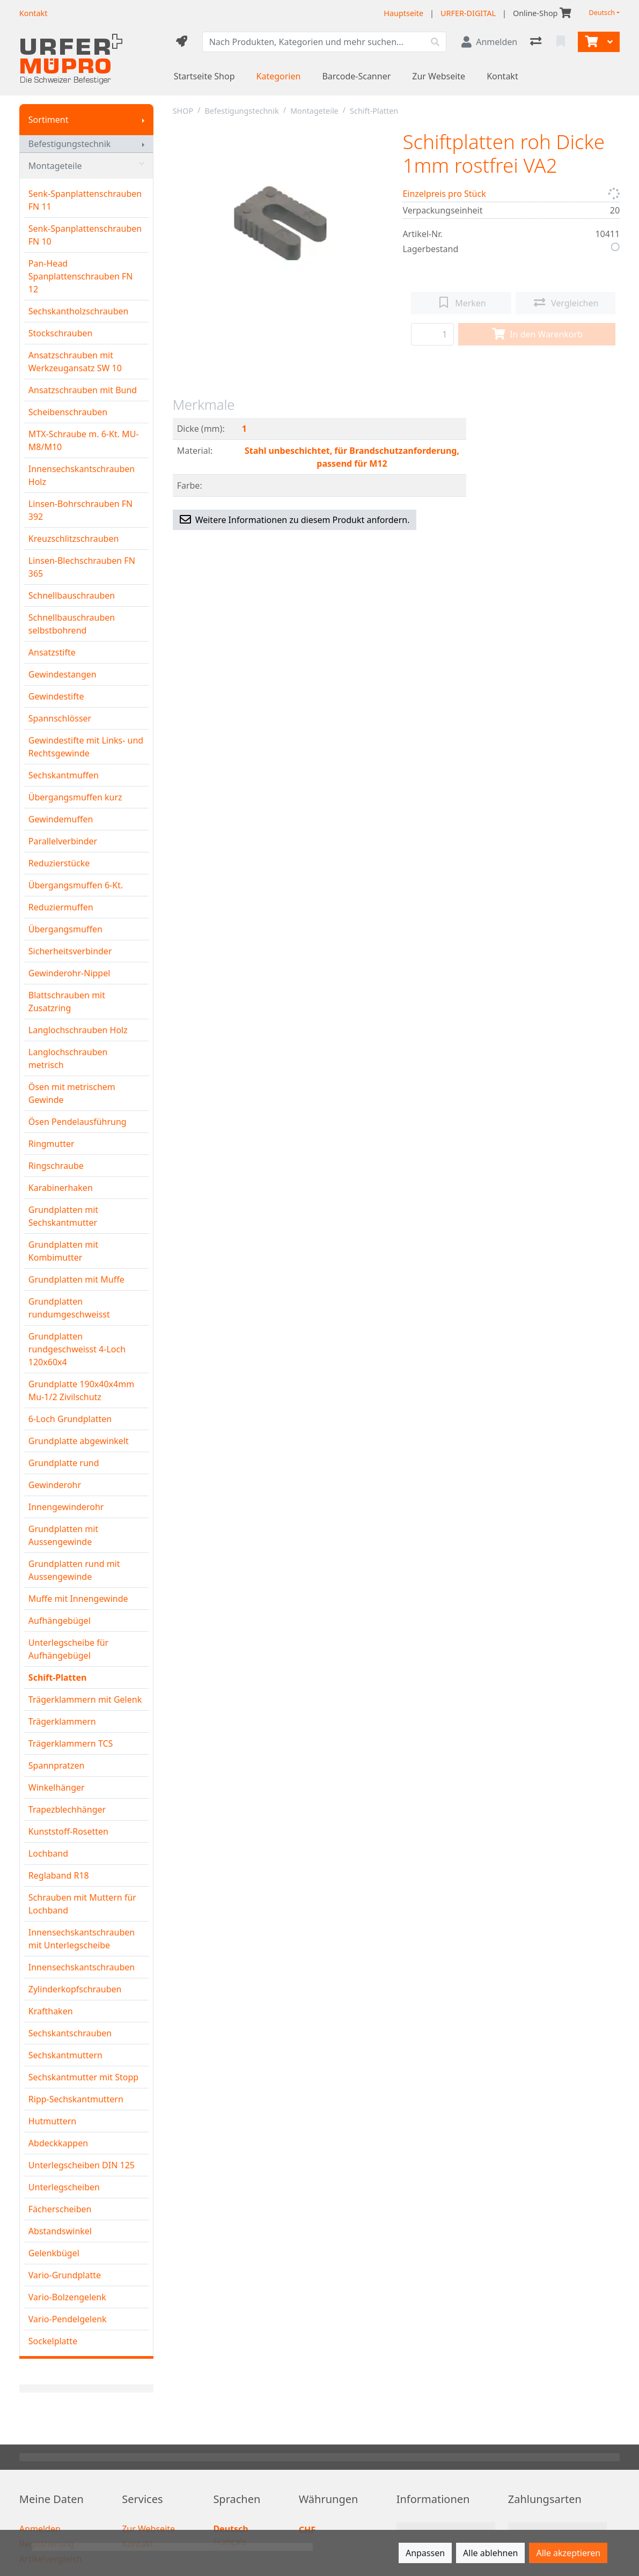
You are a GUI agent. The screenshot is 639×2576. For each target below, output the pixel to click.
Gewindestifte (56, 696)
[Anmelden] (489, 42)
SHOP (183, 111)
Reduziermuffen (60, 907)
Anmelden (40, 2529)
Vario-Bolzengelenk (67, 2297)
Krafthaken (50, 2011)
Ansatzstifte (52, 652)
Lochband (48, 1853)
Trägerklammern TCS (70, 1743)
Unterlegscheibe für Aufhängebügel (68, 1649)
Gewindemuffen (60, 819)
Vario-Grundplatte (64, 2275)
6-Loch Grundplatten (70, 1419)
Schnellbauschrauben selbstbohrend (71, 624)
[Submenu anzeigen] (143, 120)
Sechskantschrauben (70, 2033)
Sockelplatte (52, 2341)
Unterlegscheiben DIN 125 (81, 2165)
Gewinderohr (54, 1485)
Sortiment (48, 120)
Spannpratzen (56, 1765)
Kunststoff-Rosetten (68, 1831)
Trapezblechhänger (67, 1809)
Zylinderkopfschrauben (75, 1989)
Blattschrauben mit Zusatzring (66, 1001)
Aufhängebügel (59, 1620)
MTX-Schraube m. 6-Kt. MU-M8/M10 (83, 440)
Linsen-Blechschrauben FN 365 (81, 567)
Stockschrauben (60, 333)
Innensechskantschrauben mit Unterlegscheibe (81, 1938)
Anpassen (425, 2553)
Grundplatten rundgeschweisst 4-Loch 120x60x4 (77, 1349)
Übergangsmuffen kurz (75, 797)
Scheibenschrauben (67, 412)
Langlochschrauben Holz (78, 1030)
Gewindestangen (62, 674)
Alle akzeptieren (568, 2553)
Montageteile (86, 165)
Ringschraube (56, 1166)
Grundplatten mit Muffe (76, 1279)
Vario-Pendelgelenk (67, 2319)
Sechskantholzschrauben (78, 311)
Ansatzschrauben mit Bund (82, 390)
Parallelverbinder (62, 841)
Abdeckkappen (58, 2143)
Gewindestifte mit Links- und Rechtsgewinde (85, 746)
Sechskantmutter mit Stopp (83, 2077)
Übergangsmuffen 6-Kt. (75, 885)
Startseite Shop (204, 76)
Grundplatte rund (63, 1463)
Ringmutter (51, 1144)
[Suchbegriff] (313, 42)
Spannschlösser (59, 718)
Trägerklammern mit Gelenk (85, 1699)
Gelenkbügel (53, 2253)
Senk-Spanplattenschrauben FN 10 (85, 235)
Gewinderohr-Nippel (69, 973)
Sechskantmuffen (63, 775)
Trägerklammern (62, 1721)
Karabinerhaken (60, 1188)
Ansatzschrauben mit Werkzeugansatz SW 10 (75, 361)
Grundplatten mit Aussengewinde (63, 1535)
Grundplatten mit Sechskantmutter (63, 1216)
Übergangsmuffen (65, 929)
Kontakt (502, 76)
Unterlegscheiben (64, 2187)
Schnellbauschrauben (71, 595)
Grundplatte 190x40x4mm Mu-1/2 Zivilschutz (81, 1390)
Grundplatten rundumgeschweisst (69, 1308)
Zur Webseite (438, 76)
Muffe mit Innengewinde (78, 1599)
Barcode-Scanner (356, 76)
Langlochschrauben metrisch (68, 1058)
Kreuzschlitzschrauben (73, 538)
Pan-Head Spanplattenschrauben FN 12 (80, 276)
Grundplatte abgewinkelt (78, 1441)
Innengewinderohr (66, 1507)
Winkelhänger (56, 1787)
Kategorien (278, 76)
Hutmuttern (52, 2121)
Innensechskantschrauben (81, 1967)
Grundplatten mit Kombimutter (63, 1251)
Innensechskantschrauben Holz (81, 475)
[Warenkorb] (590, 42)
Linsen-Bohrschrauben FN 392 (80, 510)
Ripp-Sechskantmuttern (75, 2099)
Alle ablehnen (490, 2553)
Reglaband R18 (58, 1875)
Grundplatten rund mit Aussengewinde (74, 1570)
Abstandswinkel (60, 2231)
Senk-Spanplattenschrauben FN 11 (85, 200)
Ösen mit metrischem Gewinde (71, 1093)
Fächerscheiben (60, 2209)
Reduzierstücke (59, 863)
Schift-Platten (57, 1677)
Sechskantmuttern (65, 2055)
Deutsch (602, 12)
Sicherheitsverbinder (70, 951)
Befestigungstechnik (69, 144)
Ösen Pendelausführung (77, 1122)
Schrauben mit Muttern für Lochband (82, 1903)
